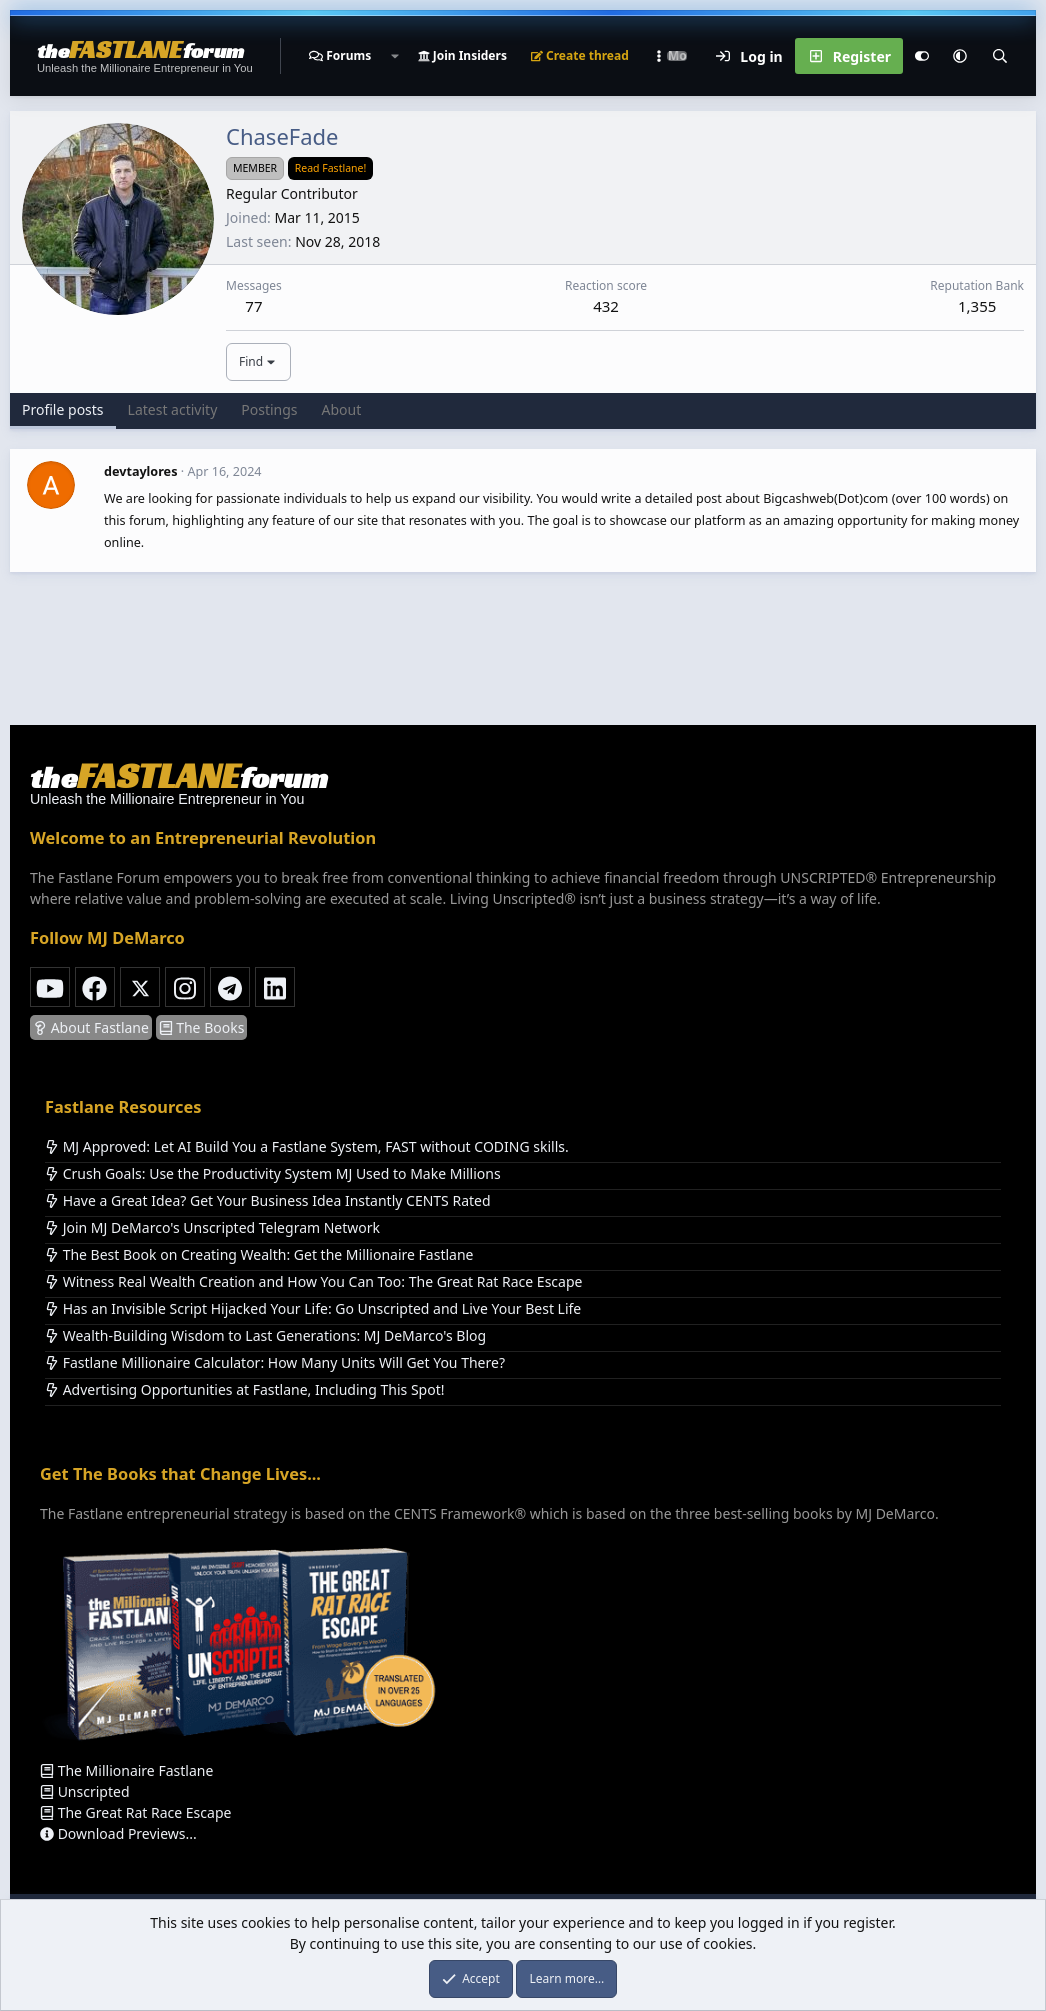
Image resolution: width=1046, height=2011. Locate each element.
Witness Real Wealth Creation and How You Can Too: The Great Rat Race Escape (313, 1281)
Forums (348, 55)
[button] (394, 56)
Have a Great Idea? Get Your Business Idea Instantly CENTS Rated (268, 1200)
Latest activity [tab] (173, 409)
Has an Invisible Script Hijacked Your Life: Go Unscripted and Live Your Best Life (313, 1308)
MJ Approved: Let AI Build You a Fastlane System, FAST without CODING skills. (307, 1146)
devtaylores (140, 471)
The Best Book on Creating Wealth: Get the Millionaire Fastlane (259, 1254)
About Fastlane (91, 1027)
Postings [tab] (269, 409)
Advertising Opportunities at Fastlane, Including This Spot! (244, 1389)
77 (253, 306)
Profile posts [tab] (63, 409)
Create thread (580, 55)
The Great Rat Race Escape (135, 1812)
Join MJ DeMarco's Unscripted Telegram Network (212, 1227)
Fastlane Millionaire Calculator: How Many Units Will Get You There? (275, 1362)
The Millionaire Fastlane (126, 1770)
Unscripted (85, 1791)
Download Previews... (118, 1833)
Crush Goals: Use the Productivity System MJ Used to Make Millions (273, 1173)
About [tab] (342, 409)
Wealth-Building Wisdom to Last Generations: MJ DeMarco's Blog (265, 1335)
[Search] (1000, 56)
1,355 (977, 306)
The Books (202, 1027)
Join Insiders (462, 55)
